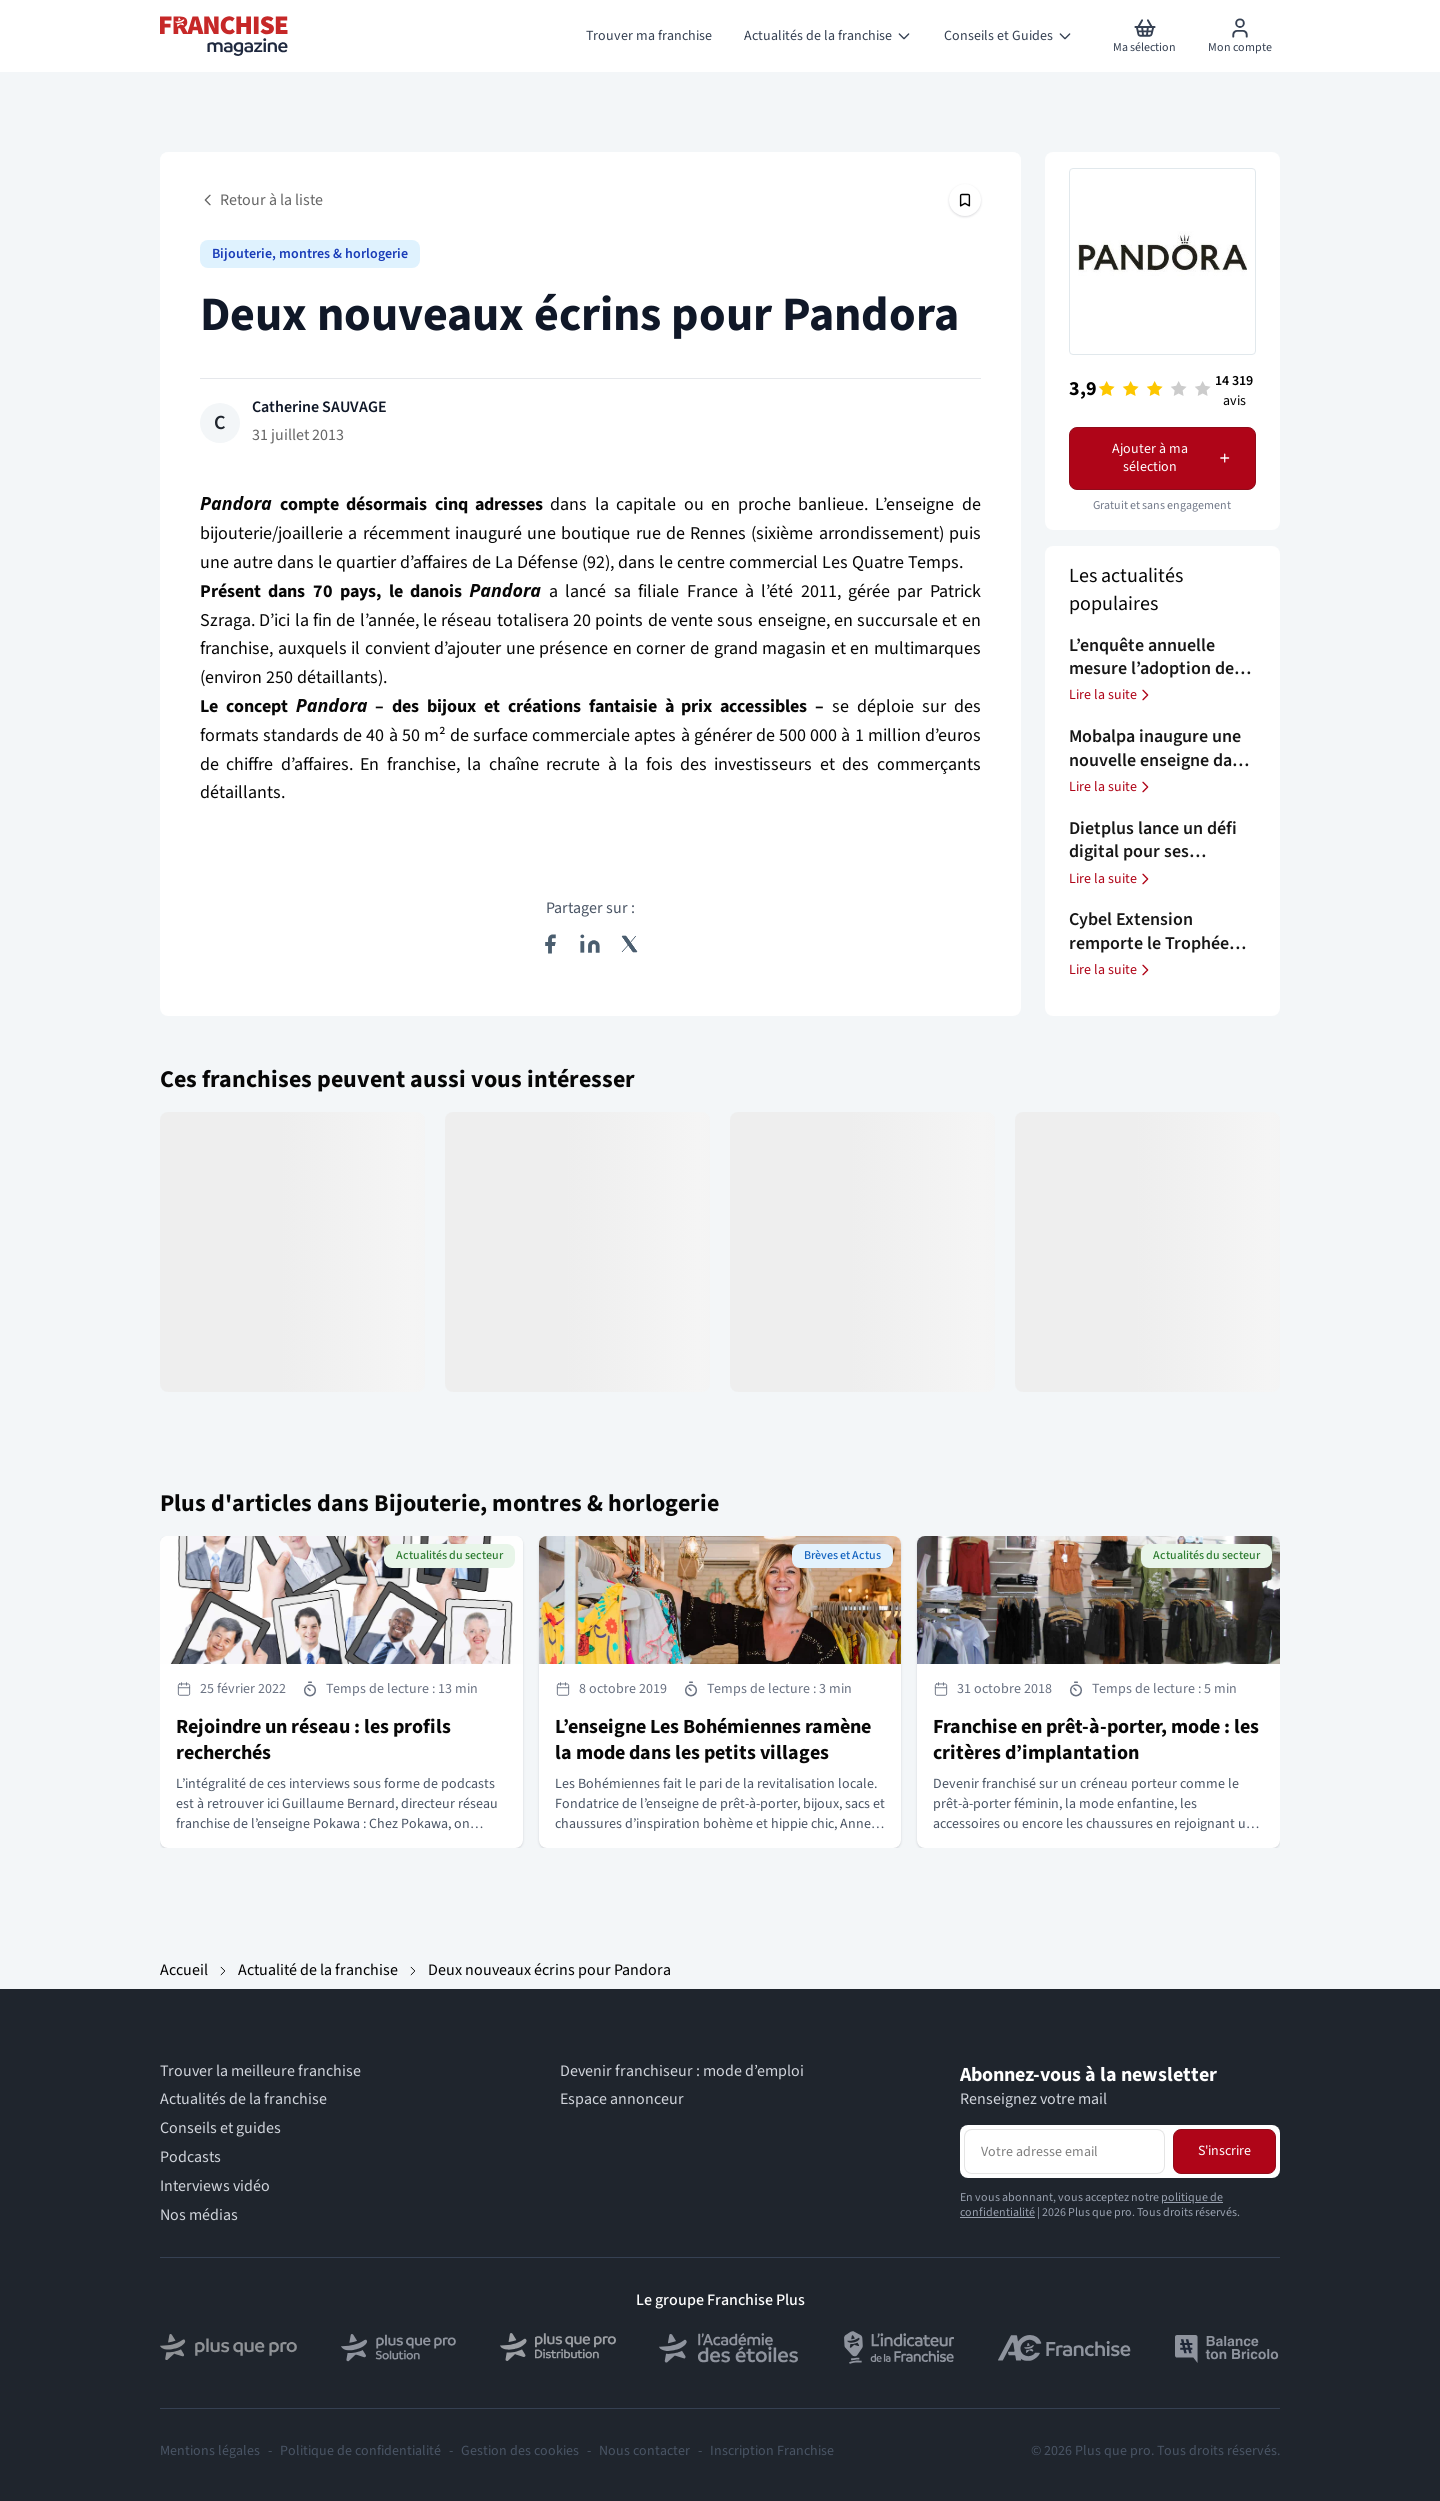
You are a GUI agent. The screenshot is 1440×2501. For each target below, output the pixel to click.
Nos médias (199, 2215)
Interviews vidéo (215, 2186)
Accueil (184, 1970)
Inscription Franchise (772, 2451)
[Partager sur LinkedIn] (590, 944)
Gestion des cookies (520, 2451)
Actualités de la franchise (243, 2099)
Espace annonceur (622, 2099)
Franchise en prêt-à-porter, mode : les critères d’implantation (1096, 1740)
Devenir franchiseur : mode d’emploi (682, 2071)
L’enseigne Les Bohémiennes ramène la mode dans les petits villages (713, 1740)
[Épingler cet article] (965, 200)
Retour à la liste (261, 200)
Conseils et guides (220, 2128)
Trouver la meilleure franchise (260, 2071)
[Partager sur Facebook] (550, 944)
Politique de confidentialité (360, 2451)
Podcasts (190, 2157)
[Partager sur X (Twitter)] (630, 944)
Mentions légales (210, 2451)
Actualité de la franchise (318, 1970)
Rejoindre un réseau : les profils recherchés (313, 1740)
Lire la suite (1111, 695)
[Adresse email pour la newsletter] (1064, 2151)
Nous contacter (644, 2451)
